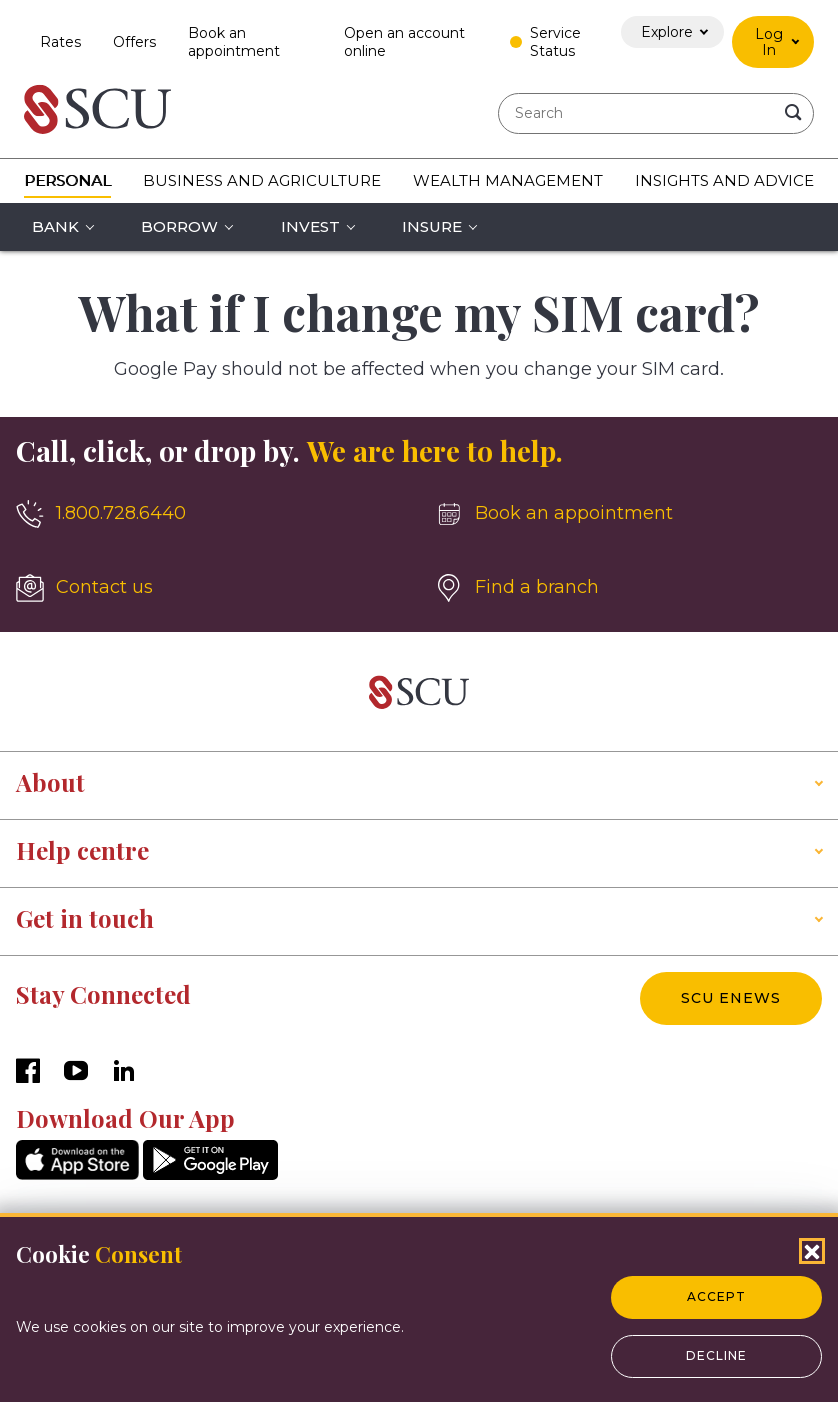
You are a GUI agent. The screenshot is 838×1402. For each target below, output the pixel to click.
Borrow (179, 226)
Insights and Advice (724, 180)
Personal (67, 180)
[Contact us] (209, 588)
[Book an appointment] (628, 514)
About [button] (50, 782)
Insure (432, 226)
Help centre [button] (82, 850)
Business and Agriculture (262, 180)
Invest (310, 226)
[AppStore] (77, 1174)
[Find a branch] (628, 588)
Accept (716, 1296)
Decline (716, 1355)
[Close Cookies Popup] (812, 1251)
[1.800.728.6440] (209, 514)
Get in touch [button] (85, 918)
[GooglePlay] (210, 1174)
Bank (55, 226)
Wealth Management (508, 180)
